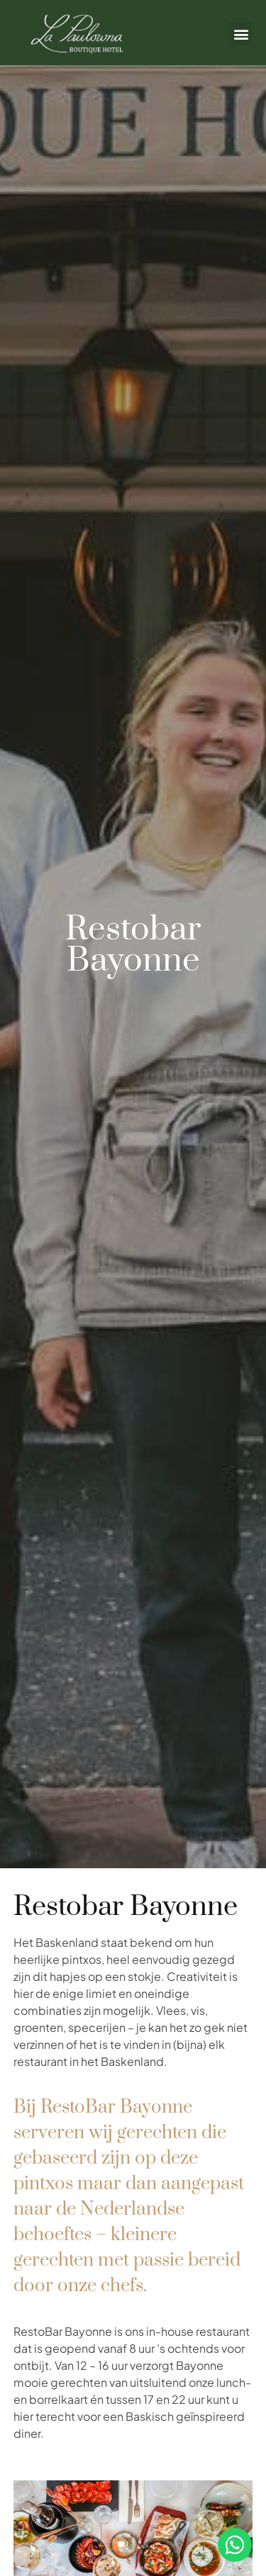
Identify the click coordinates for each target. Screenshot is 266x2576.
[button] (241, 33)
